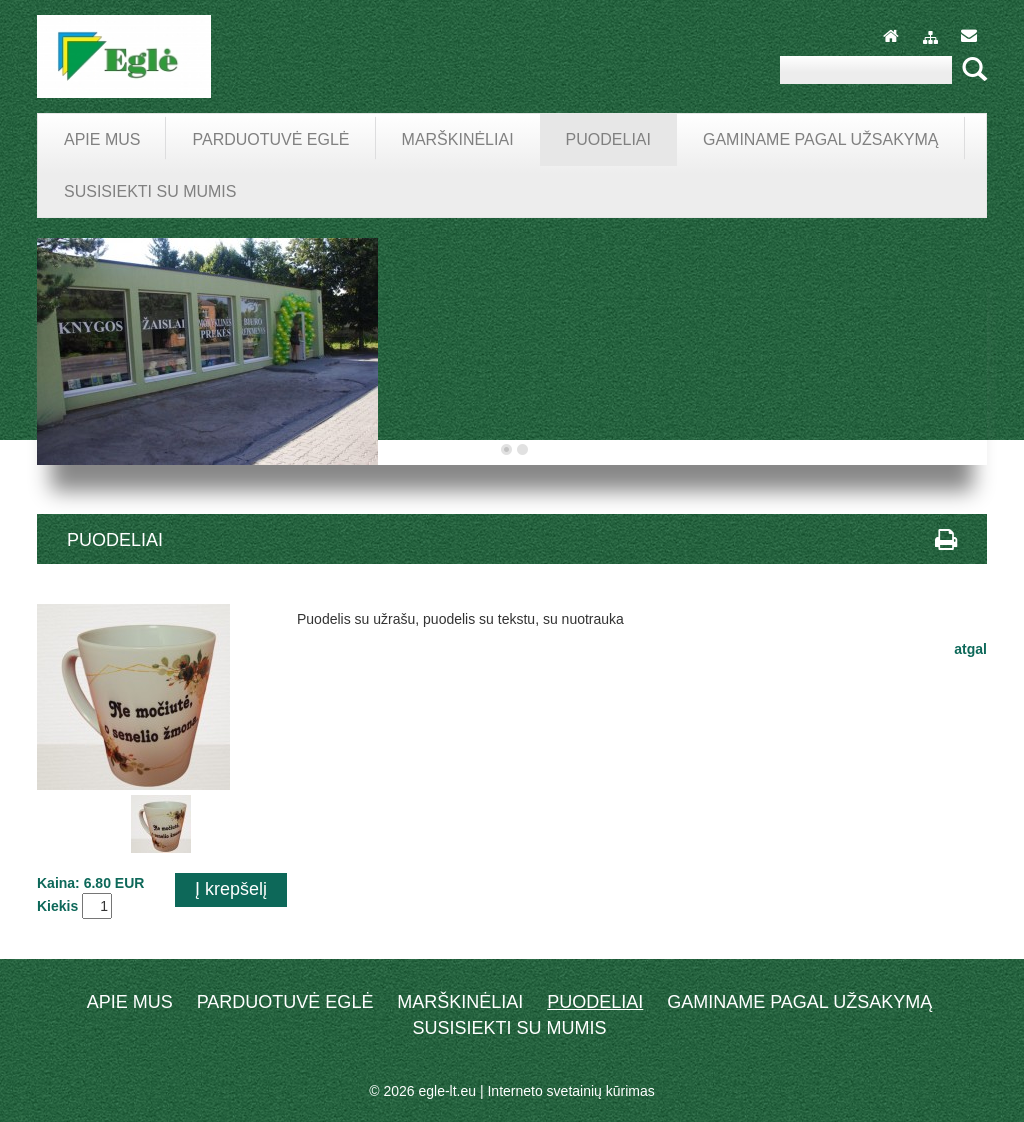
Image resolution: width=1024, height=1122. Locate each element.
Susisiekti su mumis (509, 1028)
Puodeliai (595, 1002)
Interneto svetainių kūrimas (570, 1091)
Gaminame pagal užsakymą (799, 1002)
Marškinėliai (460, 1002)
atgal (970, 649)
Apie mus (130, 1002)
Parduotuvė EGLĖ (285, 1002)
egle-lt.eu (447, 1091)
